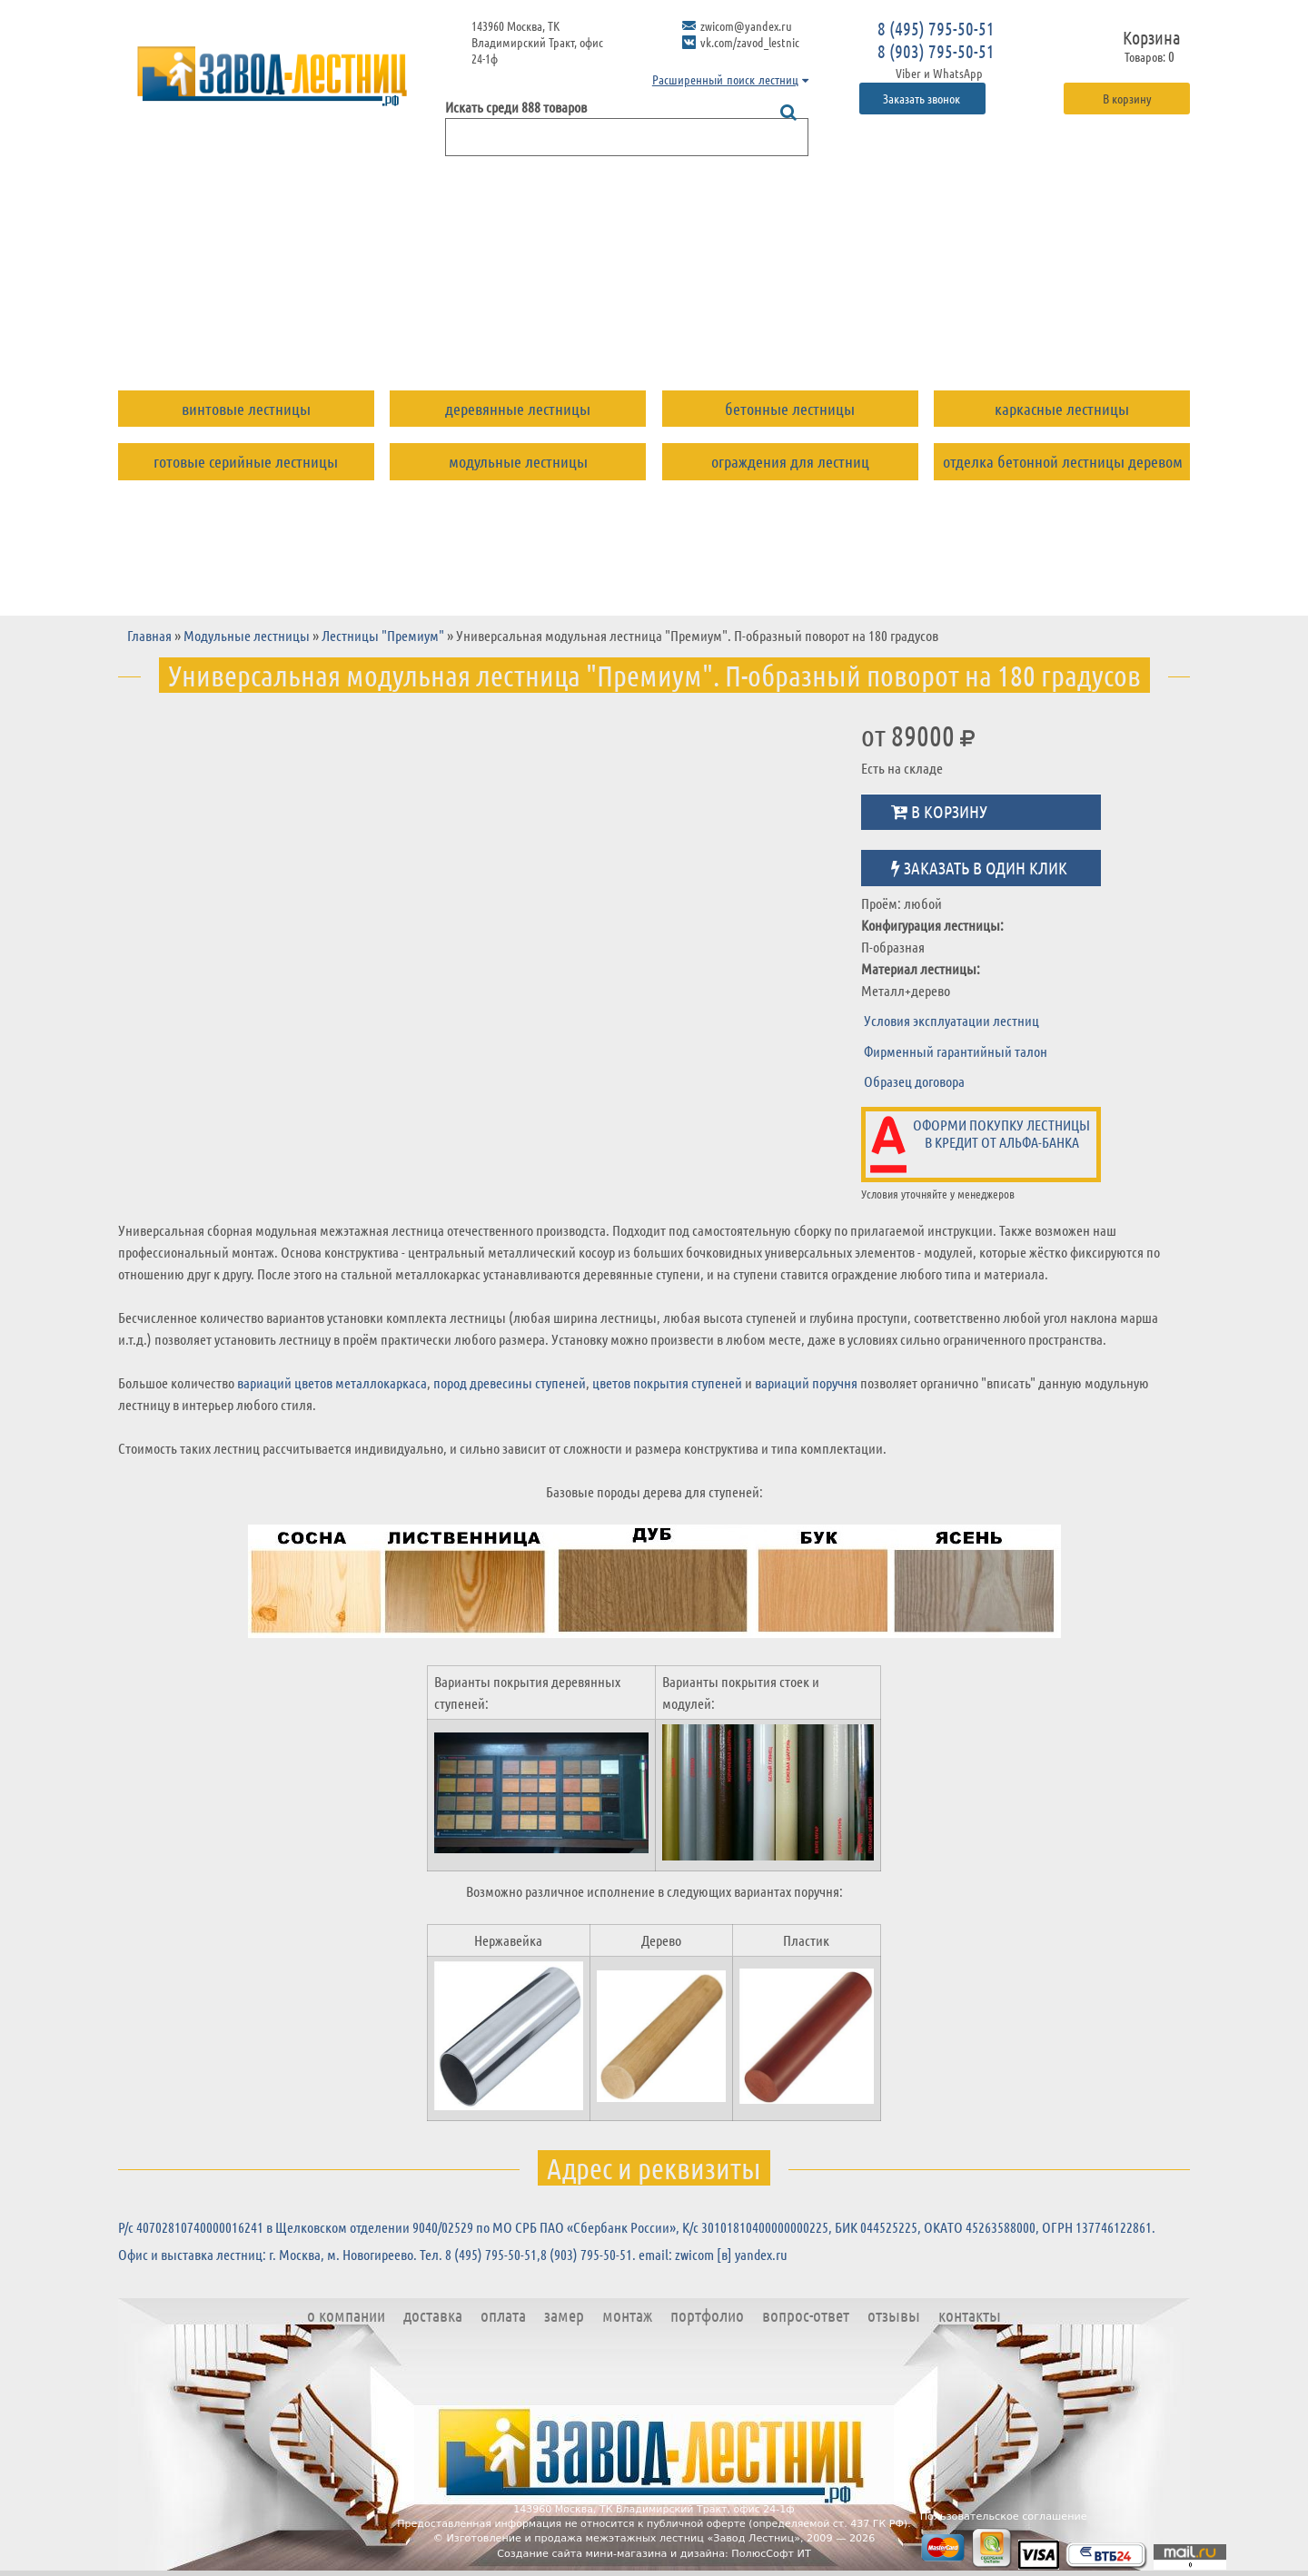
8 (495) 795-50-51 (936, 28)
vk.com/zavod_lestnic (749, 42)
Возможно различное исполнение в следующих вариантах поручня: (654, 1891)
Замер (537, 330)
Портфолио (734, 330)
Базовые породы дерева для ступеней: (654, 1491)
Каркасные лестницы (1062, 409)
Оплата (453, 330)
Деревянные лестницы (517, 409)
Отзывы (981, 330)
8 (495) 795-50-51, (492, 2254)
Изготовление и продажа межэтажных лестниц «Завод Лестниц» (623, 2538)
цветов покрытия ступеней (667, 1382)
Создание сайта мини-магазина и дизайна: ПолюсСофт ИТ (654, 2554)
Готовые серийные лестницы (246, 461)
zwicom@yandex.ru (746, 25)
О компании (236, 330)
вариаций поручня (806, 1382)
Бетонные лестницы (790, 409)
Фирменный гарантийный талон (955, 1051)
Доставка (355, 330)
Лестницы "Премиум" (383, 635)
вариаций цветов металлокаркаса (332, 1382)
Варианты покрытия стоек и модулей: (740, 1692)
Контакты (1082, 330)
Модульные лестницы (518, 461)
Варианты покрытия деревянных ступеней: (527, 1692)
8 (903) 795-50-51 (936, 51)
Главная (149, 635)
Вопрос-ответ (864, 330)
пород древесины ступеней (509, 1382)
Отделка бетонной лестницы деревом (1063, 461)
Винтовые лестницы (246, 409)
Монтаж (626, 330)
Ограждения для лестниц (790, 461)
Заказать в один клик (979, 867)
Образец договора (914, 1081)
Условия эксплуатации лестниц (951, 1020)
